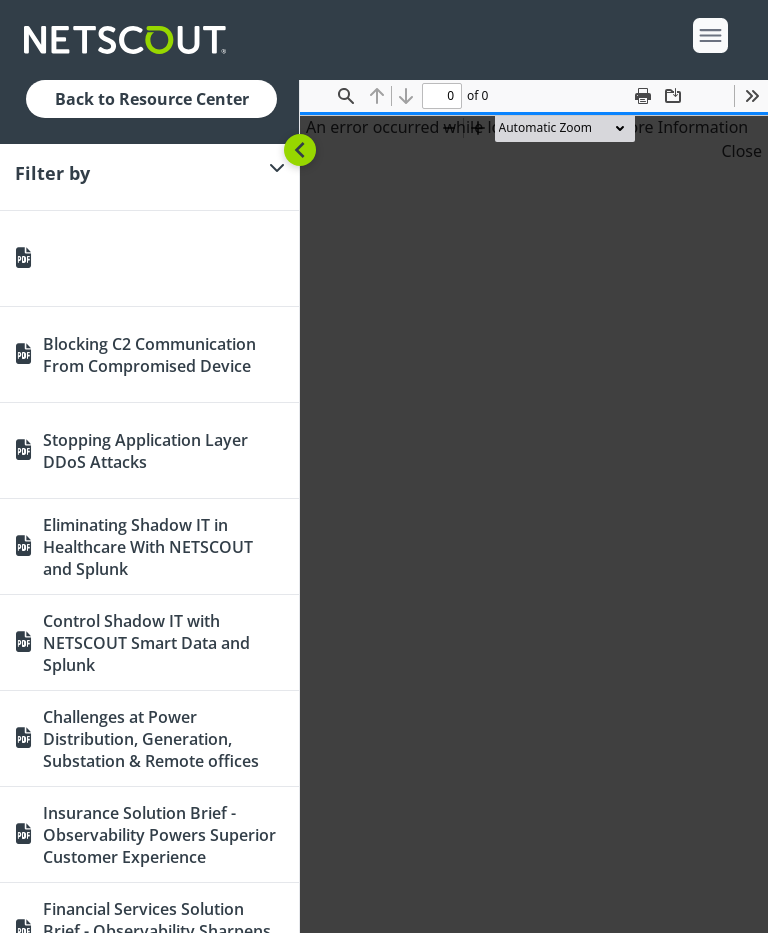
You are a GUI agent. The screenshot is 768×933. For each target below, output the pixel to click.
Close (741, 151)
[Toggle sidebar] (300, 150)
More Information (681, 127)
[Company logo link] (131, 40)
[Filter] (149, 173)
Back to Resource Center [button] (152, 99)
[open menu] (710, 35)
